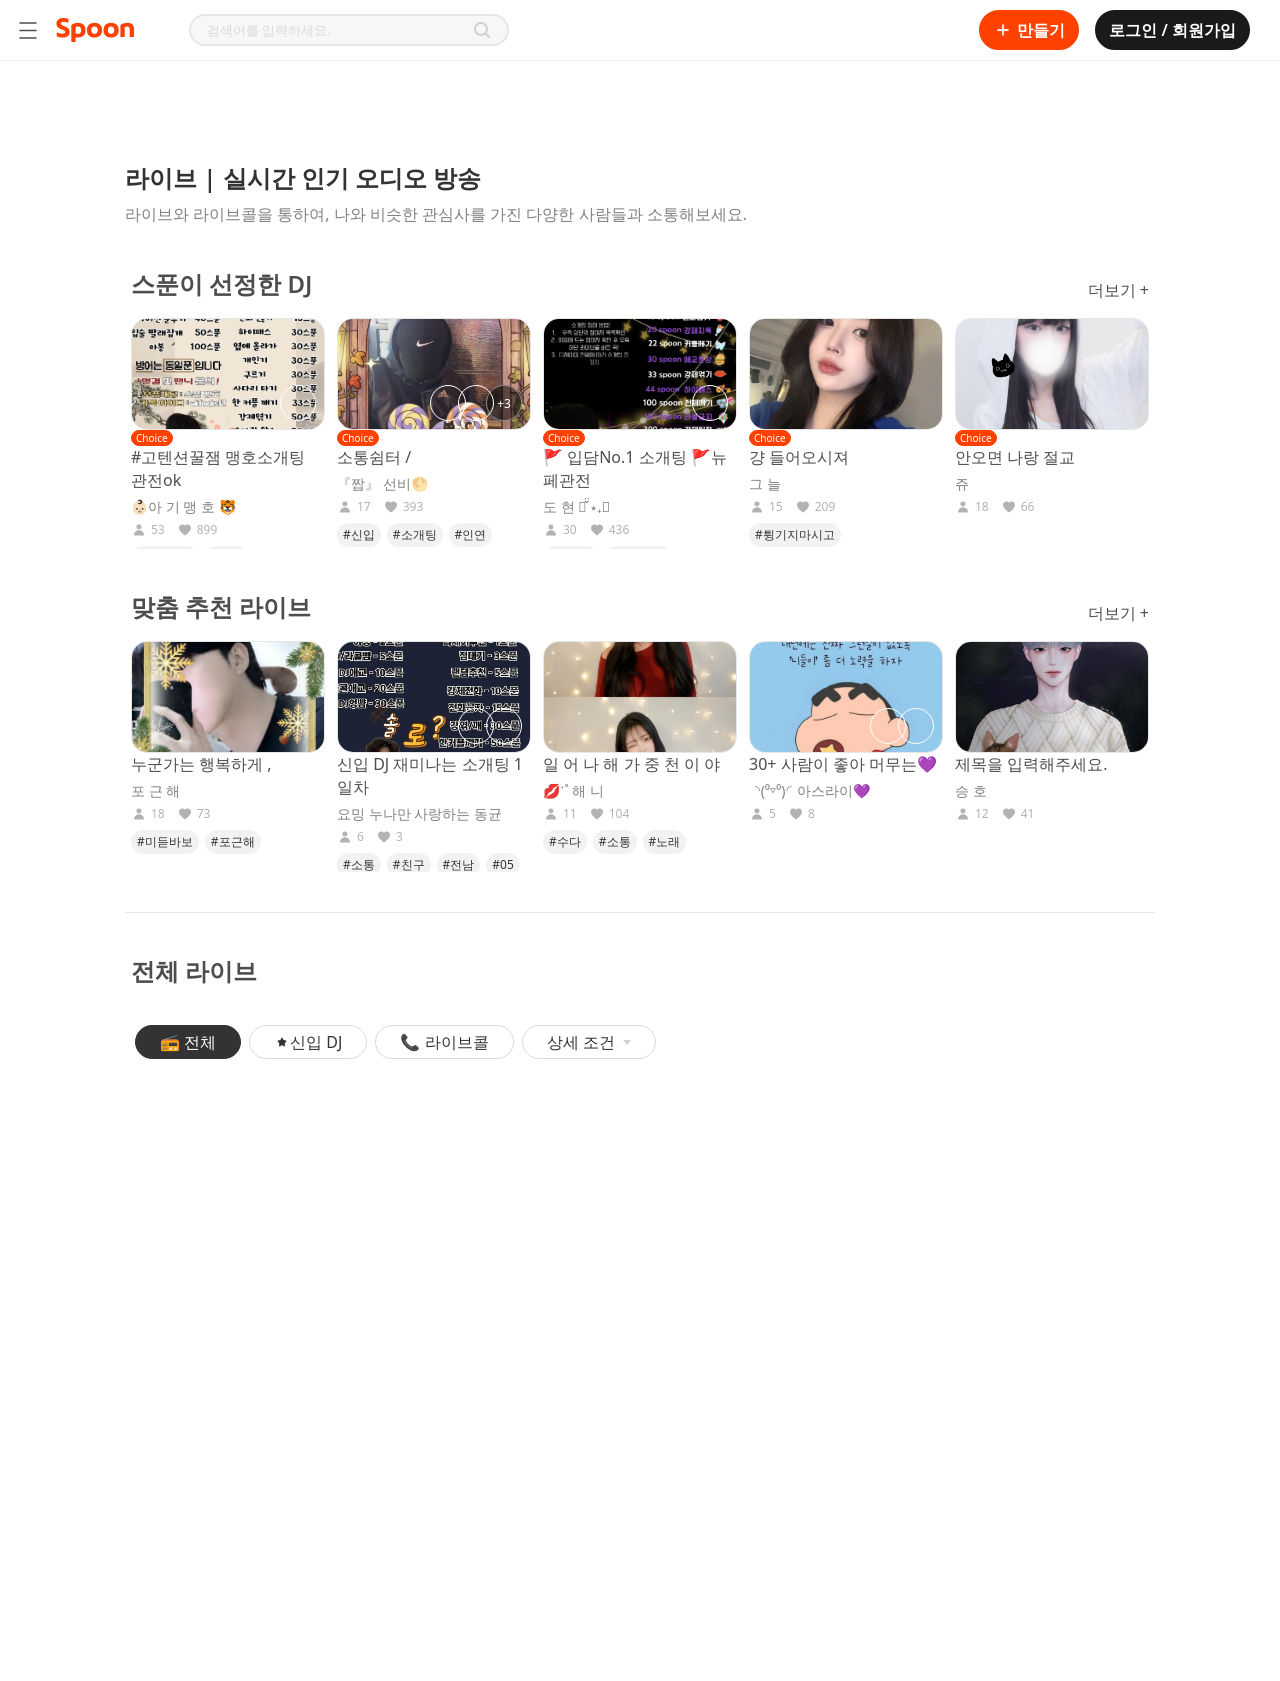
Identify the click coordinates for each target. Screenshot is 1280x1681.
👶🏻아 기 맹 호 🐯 (183, 507)
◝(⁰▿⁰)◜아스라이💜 (809, 791)
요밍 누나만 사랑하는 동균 (419, 814)
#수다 (565, 841)
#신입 (359, 534)
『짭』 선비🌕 (382, 484)
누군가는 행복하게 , (201, 764)
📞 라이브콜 (444, 1042)
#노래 (665, 841)
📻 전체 (188, 1042)
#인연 (471, 534)
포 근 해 (155, 791)
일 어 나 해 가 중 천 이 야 (631, 764)
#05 (502, 864)
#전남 (459, 864)
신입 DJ (308, 1042)
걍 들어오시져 (799, 457)
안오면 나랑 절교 (1015, 457)
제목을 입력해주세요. (1031, 764)
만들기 (1029, 30)
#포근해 (233, 841)
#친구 (409, 864)
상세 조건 (589, 1042)
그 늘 (765, 484)
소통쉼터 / (374, 457)
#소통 (359, 864)
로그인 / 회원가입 (1172, 30)
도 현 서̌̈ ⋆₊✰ (576, 507)
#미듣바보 (165, 841)
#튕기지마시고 (795, 534)
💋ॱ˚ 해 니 (573, 791)
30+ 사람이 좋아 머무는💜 (843, 764)
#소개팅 (415, 534)
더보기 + (1118, 290)
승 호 (971, 791)
